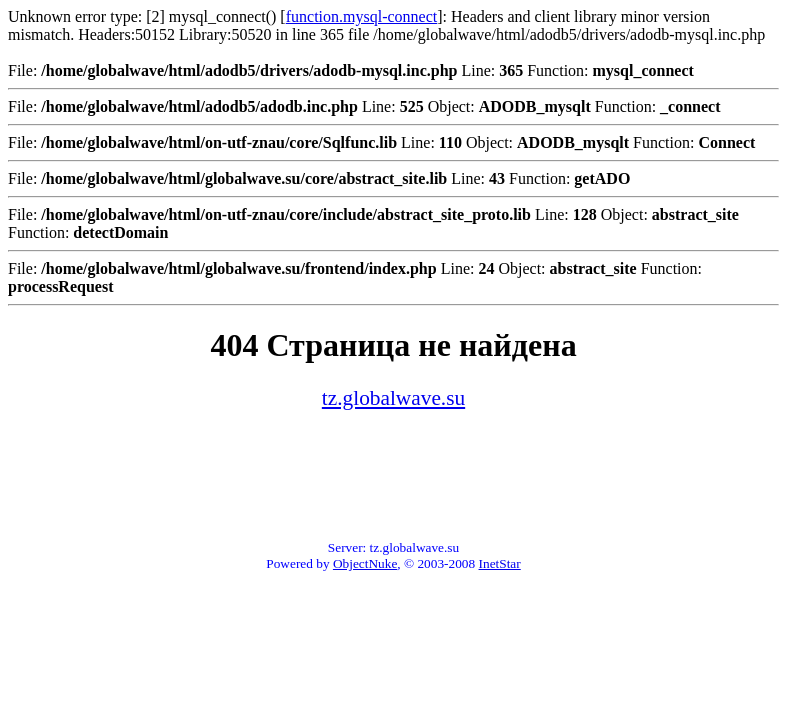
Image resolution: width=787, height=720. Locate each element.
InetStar (500, 563)
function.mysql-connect (362, 16)
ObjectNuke (365, 563)
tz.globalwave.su (393, 398)
